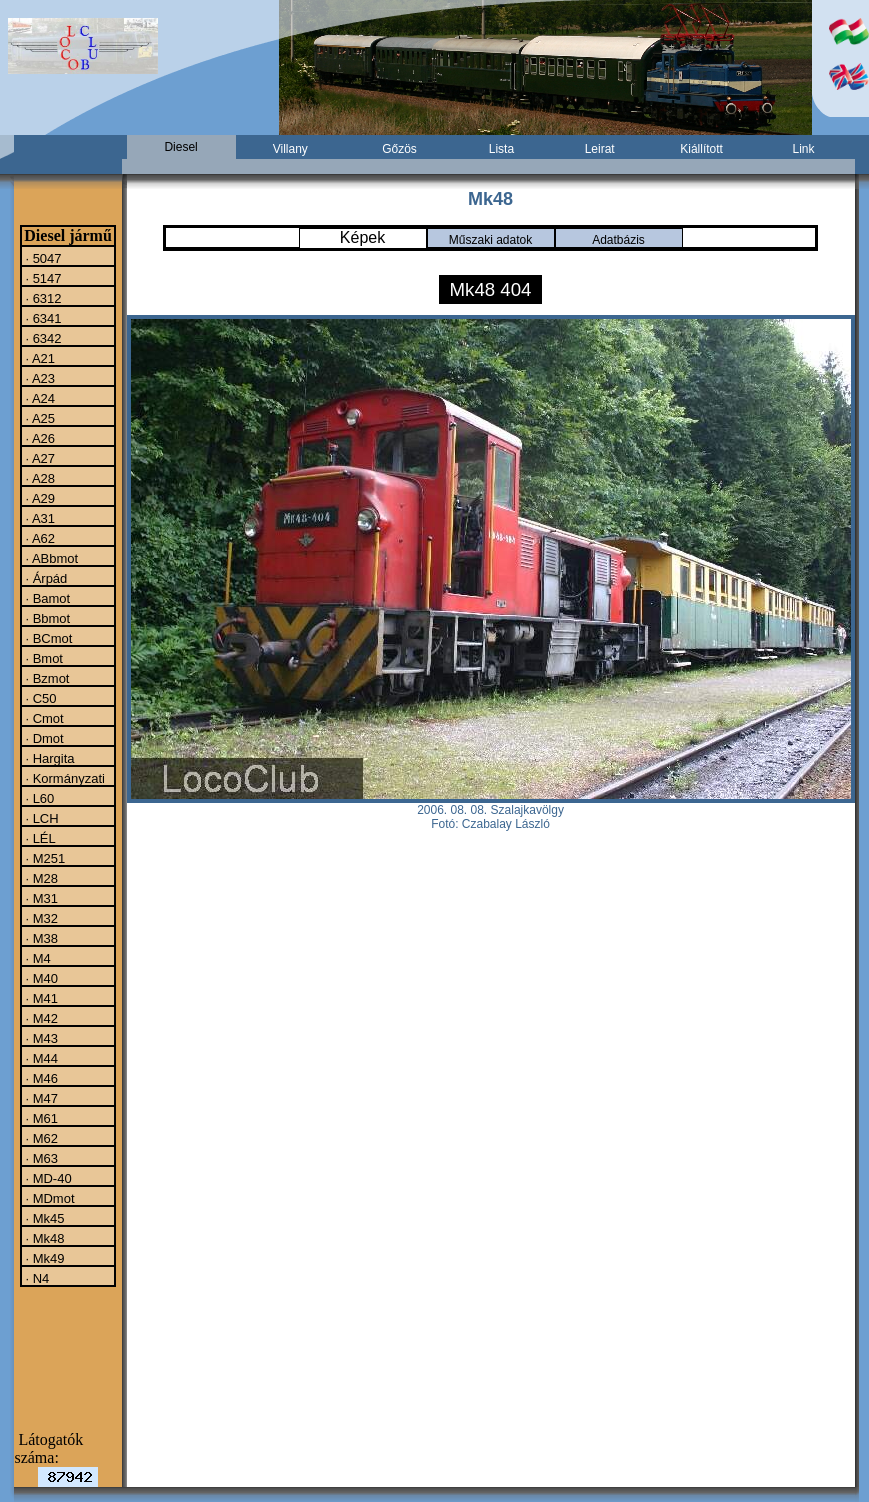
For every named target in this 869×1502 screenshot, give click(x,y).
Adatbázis (618, 240)
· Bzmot (46, 678)
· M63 (40, 1158)
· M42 (40, 1018)
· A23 (38, 378)
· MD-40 (47, 1178)
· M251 (43, 858)
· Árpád (45, 578)
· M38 (40, 938)
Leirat (600, 149)
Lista (501, 149)
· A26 (38, 438)
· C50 (39, 698)
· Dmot (43, 738)
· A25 (38, 418)
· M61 (40, 1118)
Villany (290, 149)
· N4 (35, 1278)
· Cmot (43, 718)
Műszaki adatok (490, 240)
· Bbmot (46, 618)
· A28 (38, 478)
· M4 (36, 958)
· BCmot (47, 638)
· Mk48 (43, 1238)
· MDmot (48, 1198)
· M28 (40, 878)
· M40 (40, 978)
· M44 (40, 1058)
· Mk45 (43, 1218)
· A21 (38, 358)
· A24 (38, 398)
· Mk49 (43, 1258)
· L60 (38, 798)
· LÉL (39, 838)
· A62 (38, 538)
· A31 (38, 518)
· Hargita (48, 758)
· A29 (38, 498)
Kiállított (701, 149)
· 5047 (42, 258)
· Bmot (42, 658)
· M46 (40, 1078)
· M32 (40, 918)
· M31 (40, 898)
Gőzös (399, 149)
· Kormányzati (63, 778)
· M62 (40, 1138)
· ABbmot (50, 558)
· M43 (40, 1038)
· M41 (40, 998)
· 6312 (42, 298)
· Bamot (46, 598)
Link (804, 149)
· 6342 (42, 338)
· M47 (40, 1098)
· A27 (38, 458)
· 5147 (42, 278)
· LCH (40, 818)
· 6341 (42, 318)
